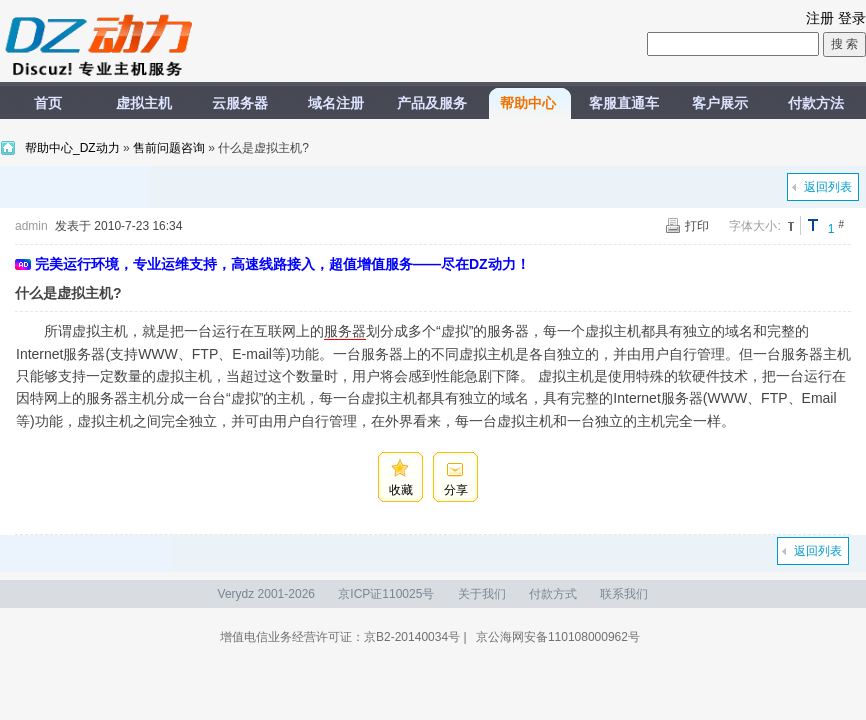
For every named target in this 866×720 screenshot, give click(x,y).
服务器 (345, 331)
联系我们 (624, 594)
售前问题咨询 (169, 148)
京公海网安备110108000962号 (558, 637)
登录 (852, 18)
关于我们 (482, 594)
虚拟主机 (144, 103)
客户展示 (720, 103)
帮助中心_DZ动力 (74, 148)
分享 (456, 490)
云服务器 (240, 103)
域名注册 (336, 103)
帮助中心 (528, 103)
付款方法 (816, 103)
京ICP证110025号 (386, 594)
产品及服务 (432, 103)
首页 (48, 103)
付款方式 (553, 594)
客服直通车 (624, 103)
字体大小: (754, 226)
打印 (697, 226)
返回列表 (828, 187)
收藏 (401, 490)
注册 (820, 18)
